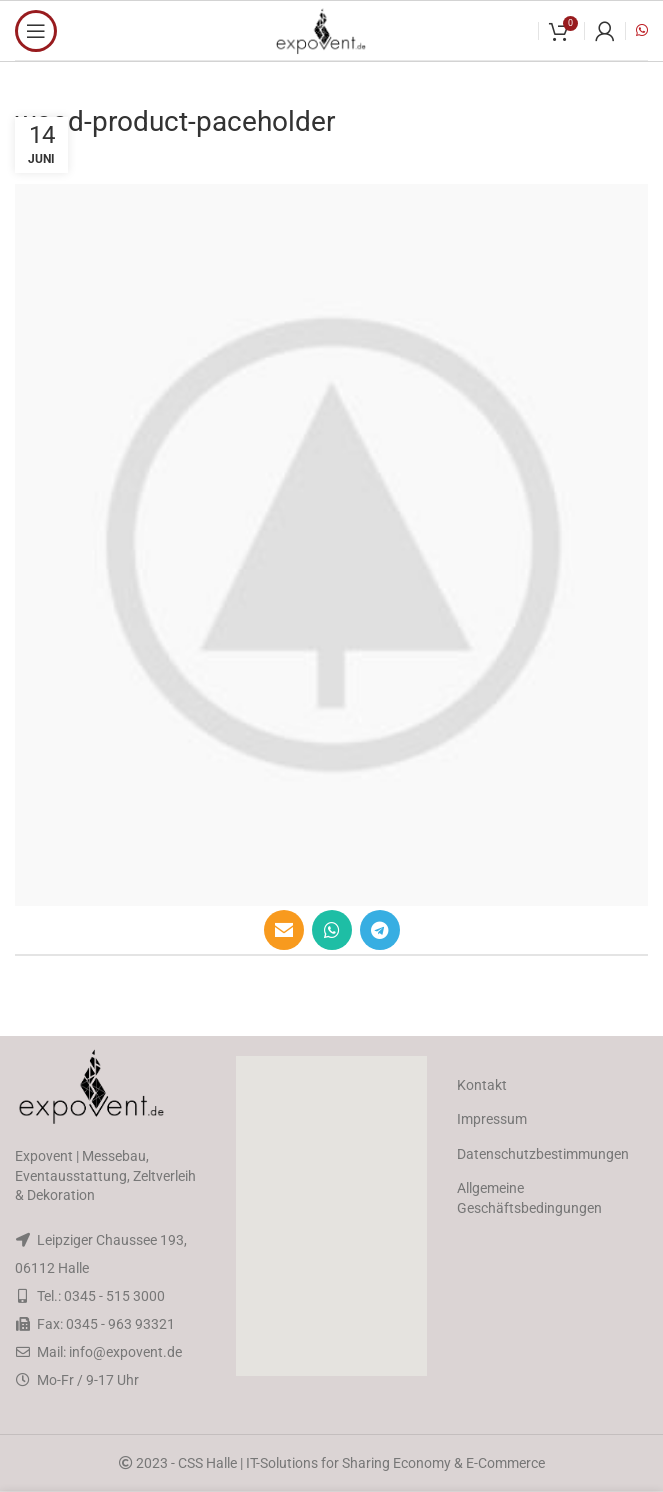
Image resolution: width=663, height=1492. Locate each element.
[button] (332, 1216)
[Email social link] (284, 930)
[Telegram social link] (380, 930)
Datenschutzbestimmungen (543, 1154)
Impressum (492, 1119)
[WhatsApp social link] (332, 930)
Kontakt (482, 1085)
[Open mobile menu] (36, 31)
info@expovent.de (125, 1352)
